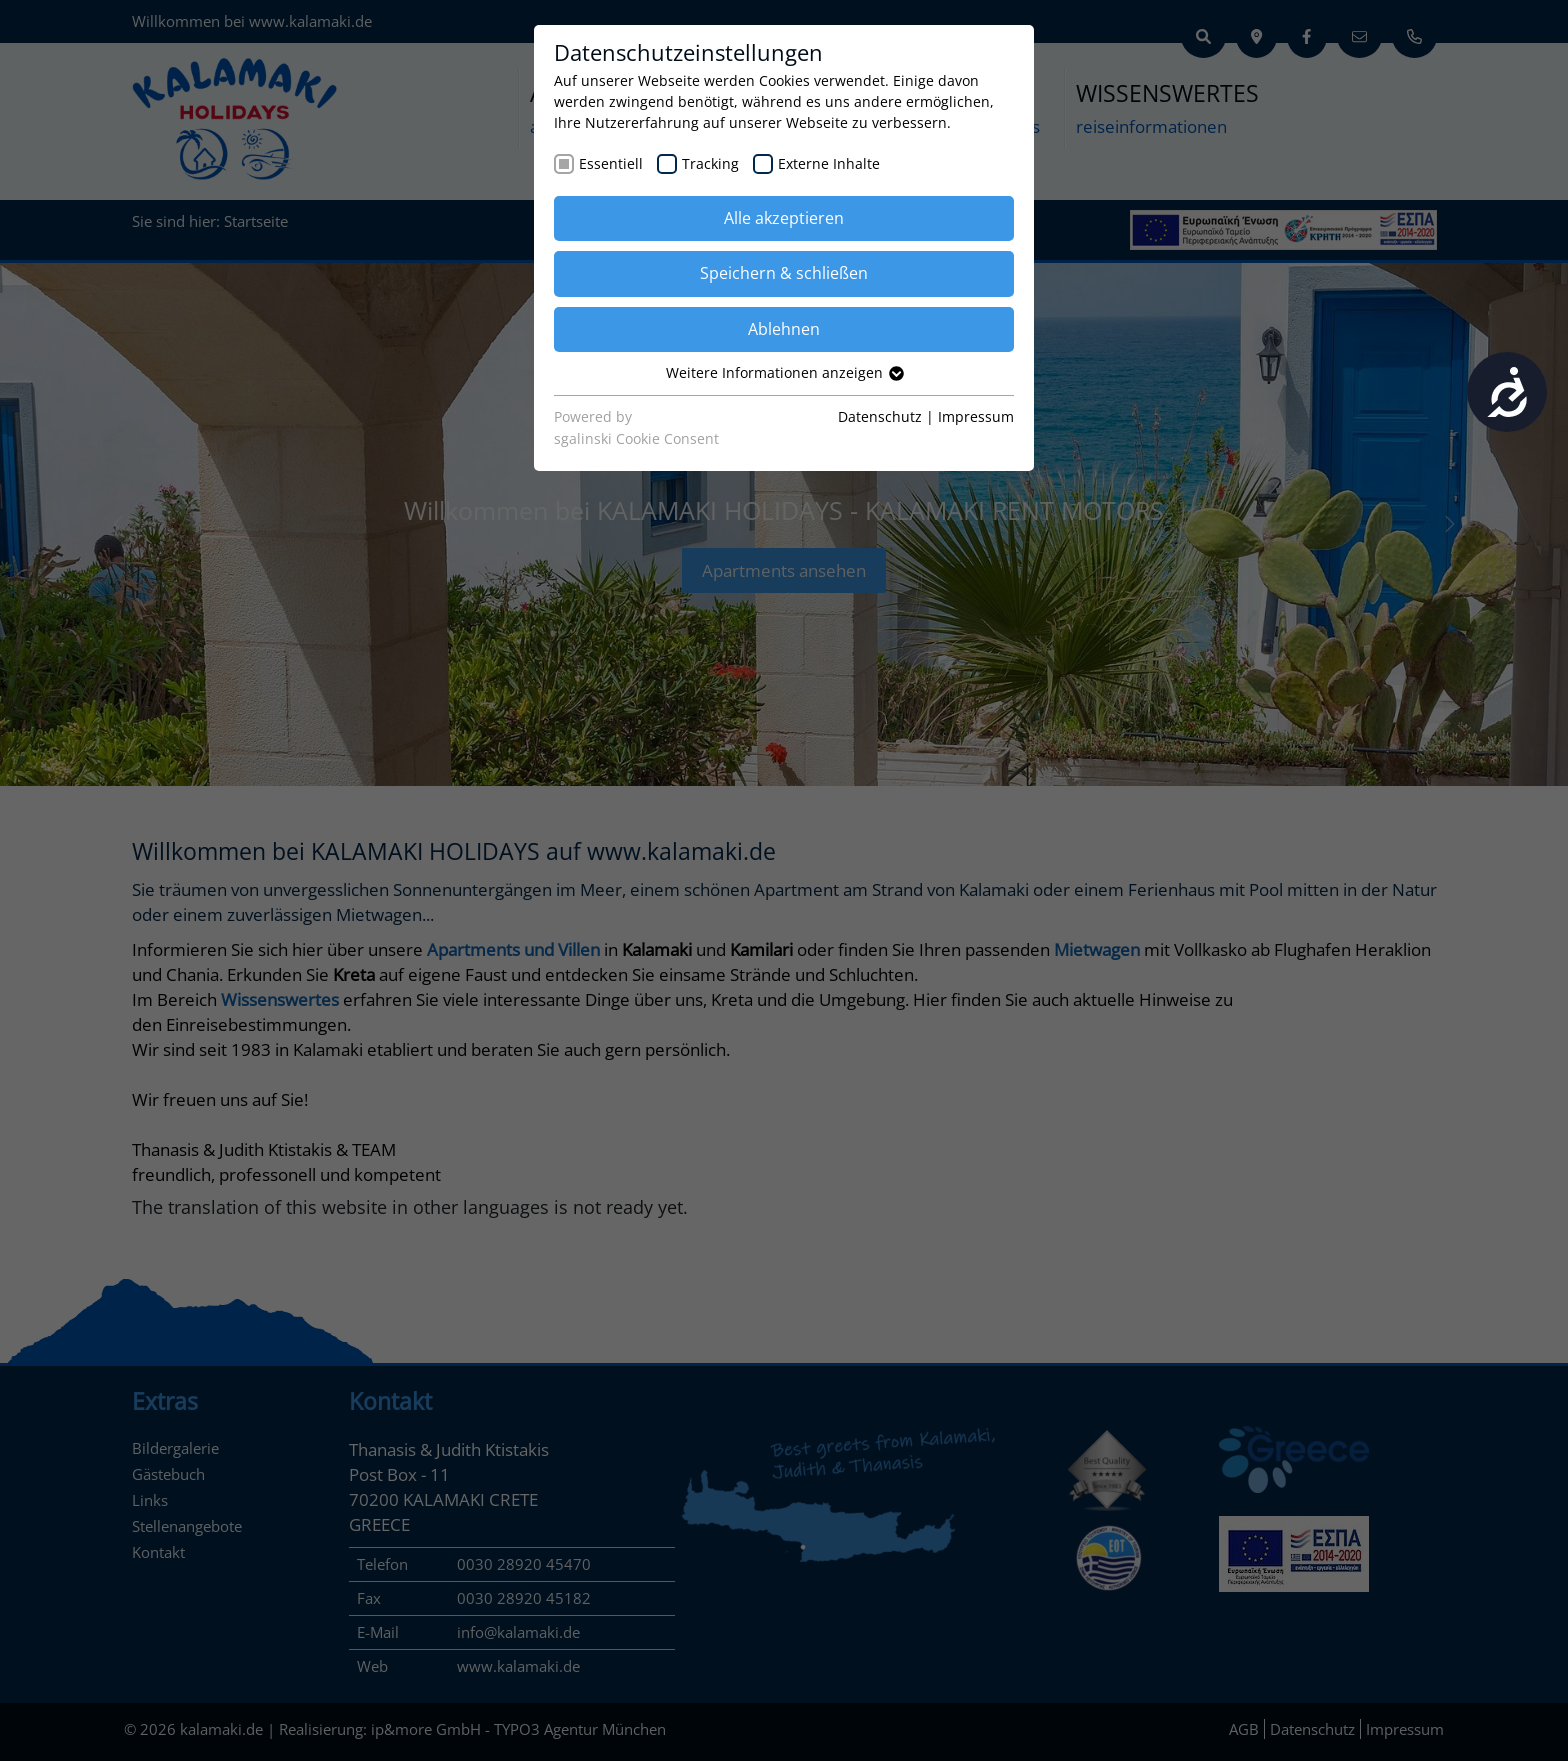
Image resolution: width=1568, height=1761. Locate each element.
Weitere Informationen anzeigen (784, 372)
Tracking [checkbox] (710, 163)
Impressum (976, 416)
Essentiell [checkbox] (611, 163)
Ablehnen (784, 329)
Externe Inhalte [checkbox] (829, 163)
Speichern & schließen (784, 273)
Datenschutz (880, 416)
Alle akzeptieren (784, 218)
